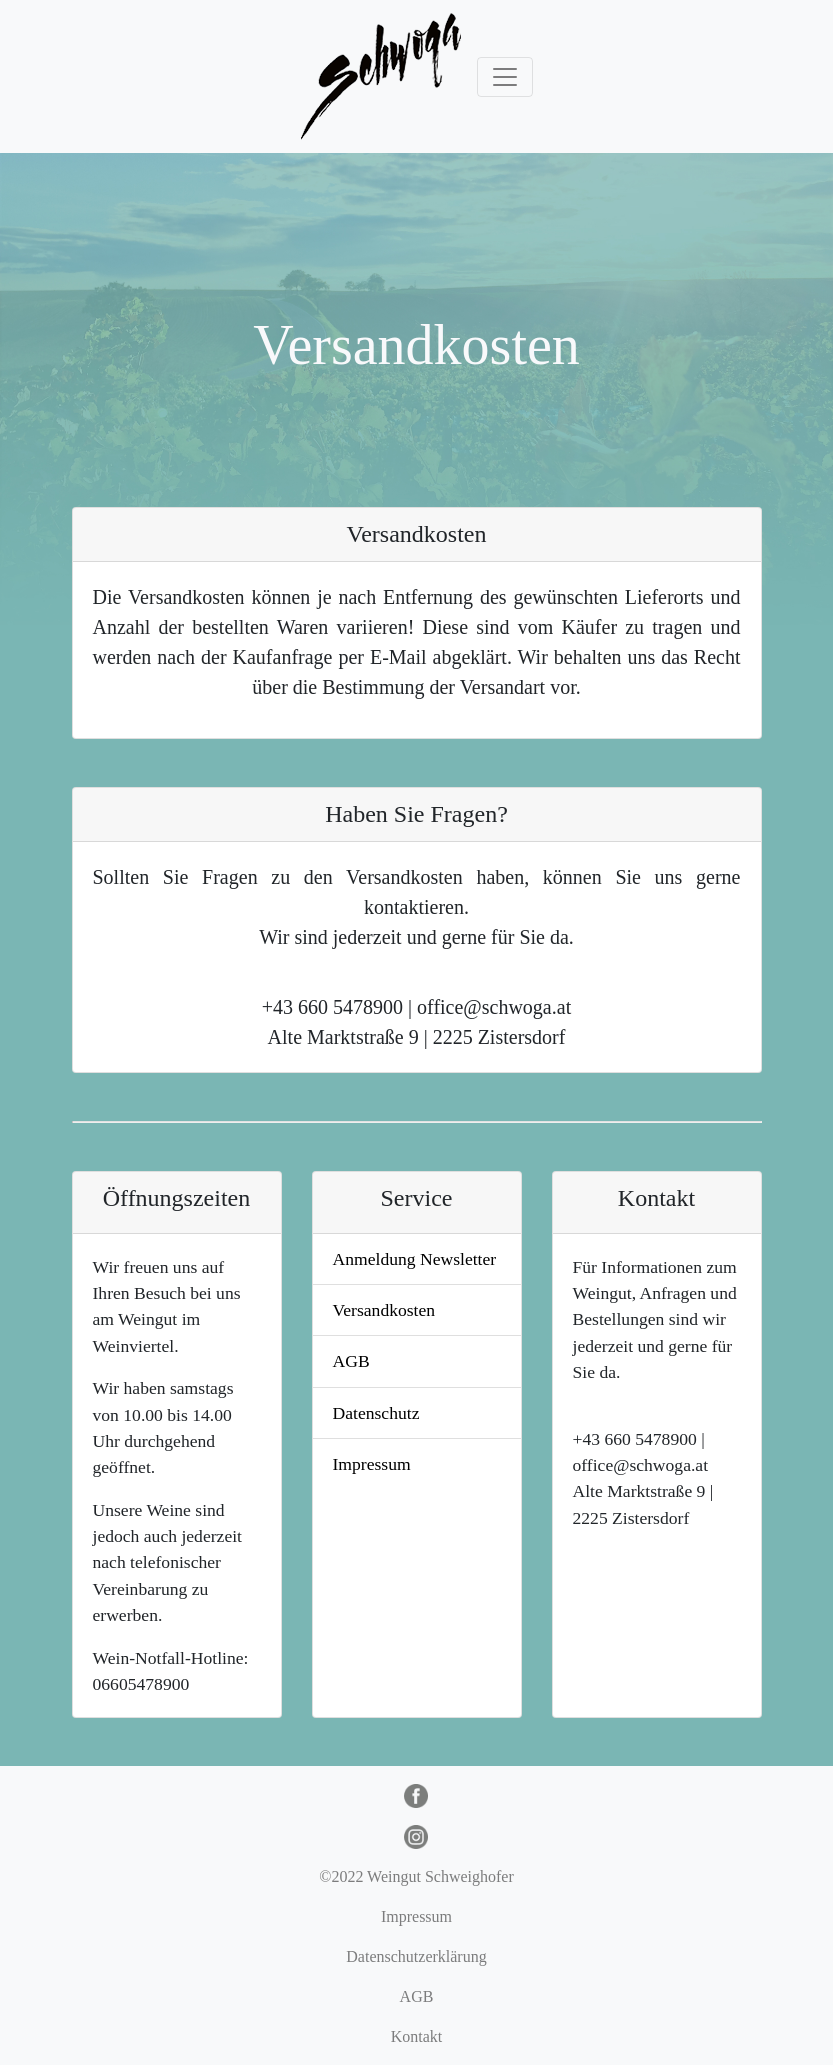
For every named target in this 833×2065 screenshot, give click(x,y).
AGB (351, 1361)
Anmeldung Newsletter (415, 1259)
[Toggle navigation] (505, 77)
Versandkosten (384, 1310)
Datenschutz (376, 1413)
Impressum (372, 1464)
